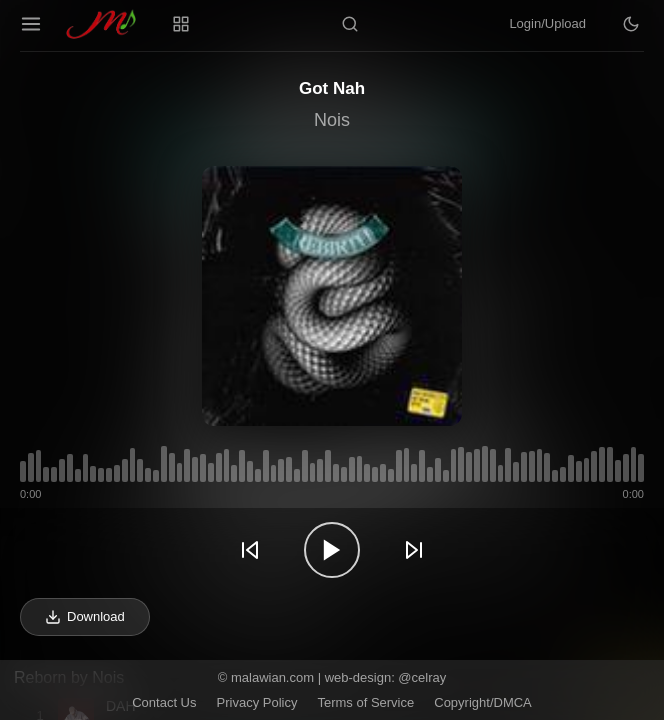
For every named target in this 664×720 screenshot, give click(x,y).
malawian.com (272, 677)
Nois (332, 120)
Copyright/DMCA (483, 702)
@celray (422, 677)
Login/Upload (547, 23)
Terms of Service (365, 702)
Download (85, 617)
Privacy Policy (257, 702)
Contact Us (164, 702)
